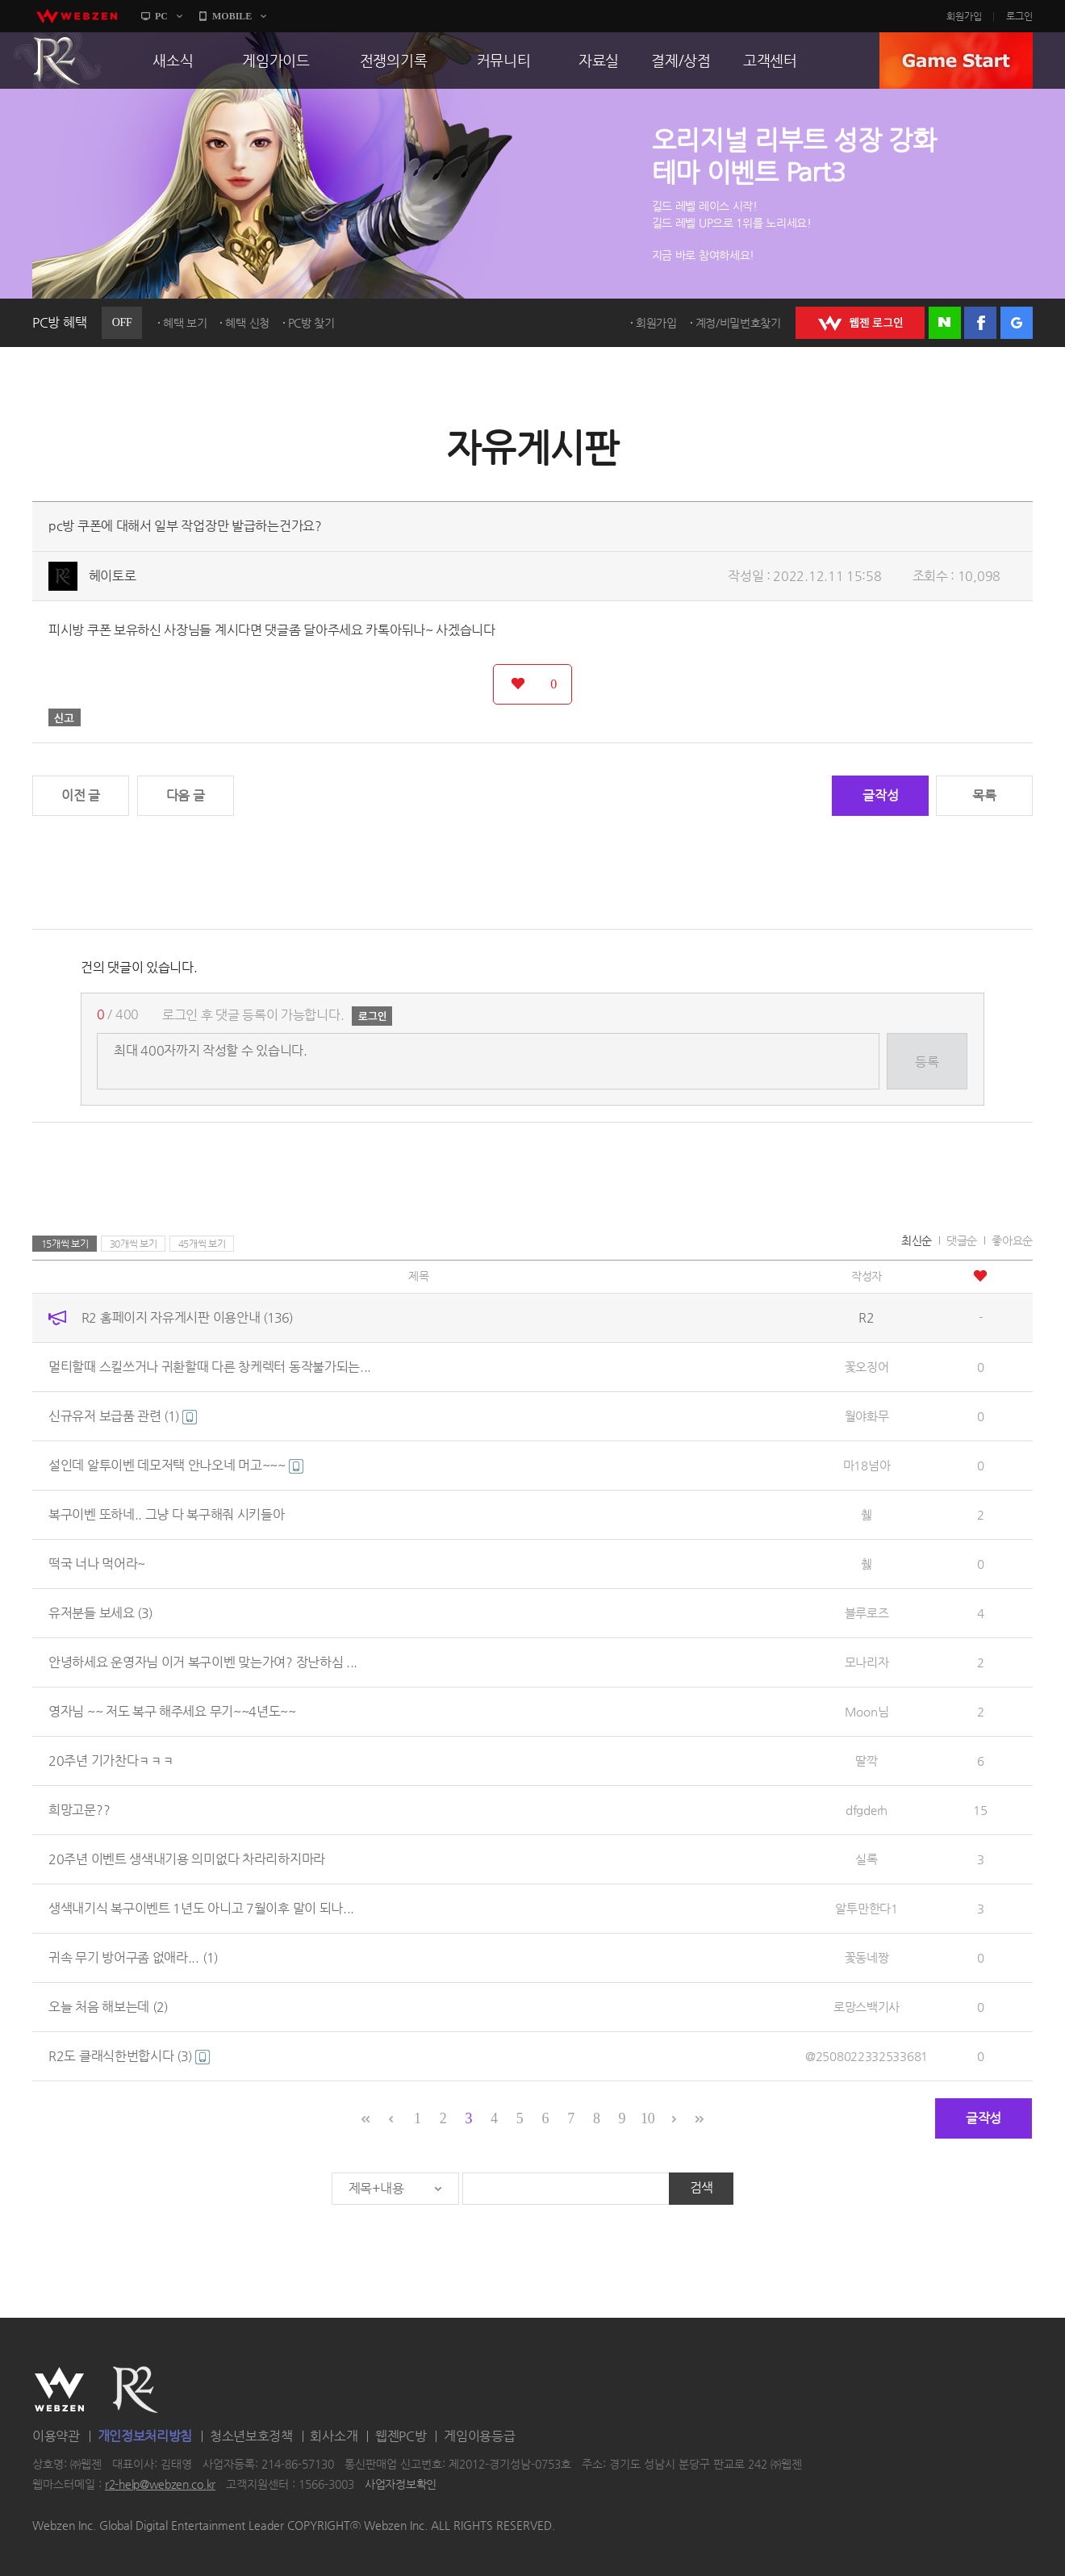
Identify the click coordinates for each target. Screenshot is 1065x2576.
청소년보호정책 (251, 2436)
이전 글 (80, 795)
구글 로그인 (1016, 323)
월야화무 (867, 1416)
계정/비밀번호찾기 (738, 322)
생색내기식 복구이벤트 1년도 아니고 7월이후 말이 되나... (201, 1908)
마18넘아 (867, 1465)
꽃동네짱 (867, 1957)
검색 (701, 2187)
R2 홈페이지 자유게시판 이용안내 (187, 1317)
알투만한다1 (866, 1908)
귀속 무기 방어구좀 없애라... (133, 1957)
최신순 (916, 1240)
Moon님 (867, 1711)
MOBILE (232, 16)
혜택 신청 (247, 322)
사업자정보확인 (400, 2484)
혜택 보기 (185, 322)
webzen (76, 16)
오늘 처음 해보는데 (108, 2006)
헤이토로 (112, 575)
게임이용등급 (479, 2436)
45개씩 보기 (202, 1243)
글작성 (880, 795)
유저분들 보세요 (100, 1612)
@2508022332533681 (866, 2056)
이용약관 (56, 2436)
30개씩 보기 (133, 1243)
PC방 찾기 (311, 322)
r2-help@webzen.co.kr (160, 2484)
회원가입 (964, 16)
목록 (984, 795)
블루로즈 (867, 1613)
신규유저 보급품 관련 (122, 1416)
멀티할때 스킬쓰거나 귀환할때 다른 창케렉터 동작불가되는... (209, 1366)
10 (647, 2118)
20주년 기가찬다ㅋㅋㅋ (110, 1760)
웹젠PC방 (401, 2436)
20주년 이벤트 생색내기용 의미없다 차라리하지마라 (186, 1859)
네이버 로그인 (945, 323)
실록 (866, 1859)
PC (161, 16)
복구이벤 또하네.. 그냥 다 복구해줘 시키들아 (166, 1514)
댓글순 (961, 1240)
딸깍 (866, 1760)
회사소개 (333, 2436)
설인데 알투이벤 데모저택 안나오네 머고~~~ (175, 1465)
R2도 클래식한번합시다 (129, 2056)
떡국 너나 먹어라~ (96, 1563)
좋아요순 (1012, 1240)
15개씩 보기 (65, 1243)
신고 (64, 717)
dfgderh (867, 1810)
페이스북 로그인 (980, 323)
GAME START (956, 60)
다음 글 (185, 795)
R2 (57, 60)
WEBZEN (59, 2389)
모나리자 (867, 1662)
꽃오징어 (867, 1367)
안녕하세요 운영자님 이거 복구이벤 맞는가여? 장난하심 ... (202, 1662)
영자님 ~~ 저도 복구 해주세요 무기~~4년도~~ (172, 1711)
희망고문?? (79, 1809)
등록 (926, 1061)
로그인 (1019, 16)
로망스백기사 (866, 2007)
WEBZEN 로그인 (860, 323)
